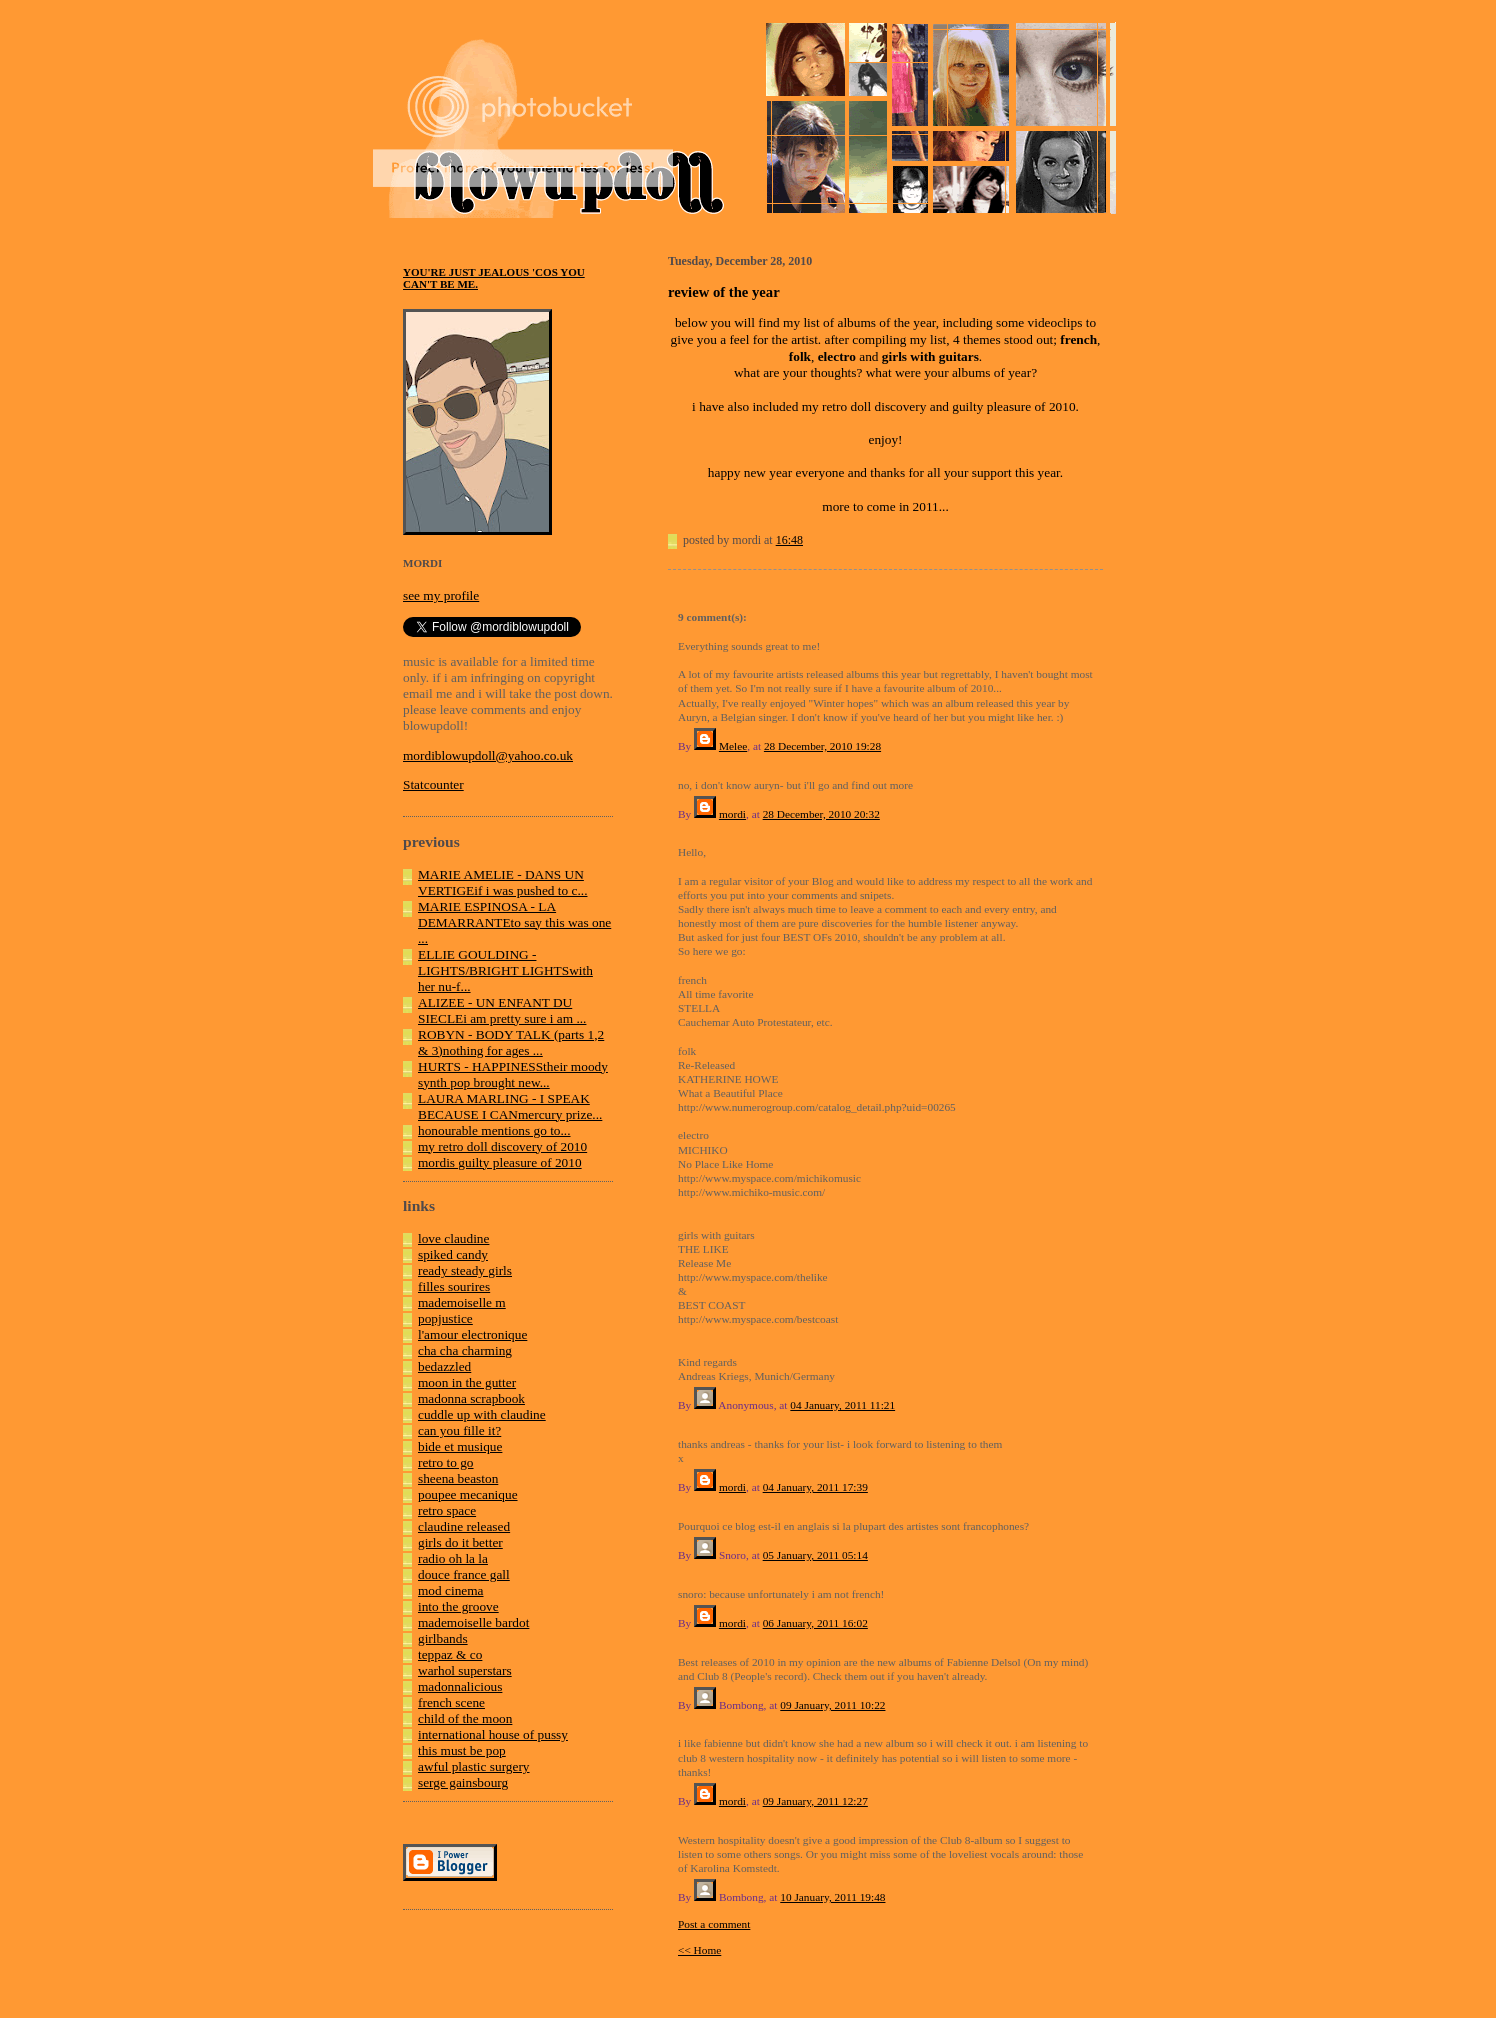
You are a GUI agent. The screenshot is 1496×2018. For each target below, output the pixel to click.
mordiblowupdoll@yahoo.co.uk (488, 755)
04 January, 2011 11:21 (842, 1405)
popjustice (445, 1318)
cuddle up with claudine (482, 1414)
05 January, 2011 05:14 (815, 1555)
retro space (447, 1510)
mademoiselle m (462, 1302)
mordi (732, 814)
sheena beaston (458, 1478)
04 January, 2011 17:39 (815, 1487)
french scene (451, 1702)
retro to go (446, 1462)
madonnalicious (460, 1686)
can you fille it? (459, 1430)
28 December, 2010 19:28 (822, 746)
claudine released (464, 1526)
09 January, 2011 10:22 (832, 1705)
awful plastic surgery (474, 1766)
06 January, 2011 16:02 (815, 1623)
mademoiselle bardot (473, 1622)
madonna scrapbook (471, 1398)
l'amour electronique (472, 1334)
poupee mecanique (468, 1494)
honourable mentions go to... (494, 1130)
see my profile (441, 595)
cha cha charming (465, 1350)
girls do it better (460, 1542)
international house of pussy (493, 1734)
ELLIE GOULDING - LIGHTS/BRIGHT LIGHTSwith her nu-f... (505, 970)
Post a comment (714, 1924)
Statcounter (433, 784)
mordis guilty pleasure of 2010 (500, 1162)
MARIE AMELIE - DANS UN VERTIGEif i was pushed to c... (502, 882)
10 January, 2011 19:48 (832, 1897)
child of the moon (465, 1718)
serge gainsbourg (463, 1782)
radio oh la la (453, 1558)
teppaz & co (450, 1654)
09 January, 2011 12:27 (815, 1801)
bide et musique (460, 1446)
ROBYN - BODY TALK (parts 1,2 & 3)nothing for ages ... (511, 1042)
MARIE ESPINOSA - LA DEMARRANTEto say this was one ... (514, 922)
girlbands (443, 1638)
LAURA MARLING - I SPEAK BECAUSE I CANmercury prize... (510, 1106)
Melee (733, 746)
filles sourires (454, 1286)
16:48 (789, 540)
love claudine (453, 1238)
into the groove (458, 1606)
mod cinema (451, 1590)
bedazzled (444, 1366)
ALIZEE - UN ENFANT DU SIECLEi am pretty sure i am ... (502, 1010)
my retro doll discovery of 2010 (502, 1146)
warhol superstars (465, 1670)
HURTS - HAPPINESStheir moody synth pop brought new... (513, 1074)
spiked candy (453, 1254)
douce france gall (464, 1574)
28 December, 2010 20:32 (821, 814)
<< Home (699, 1950)
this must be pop (462, 1750)
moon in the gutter (467, 1382)
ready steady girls (465, 1270)
